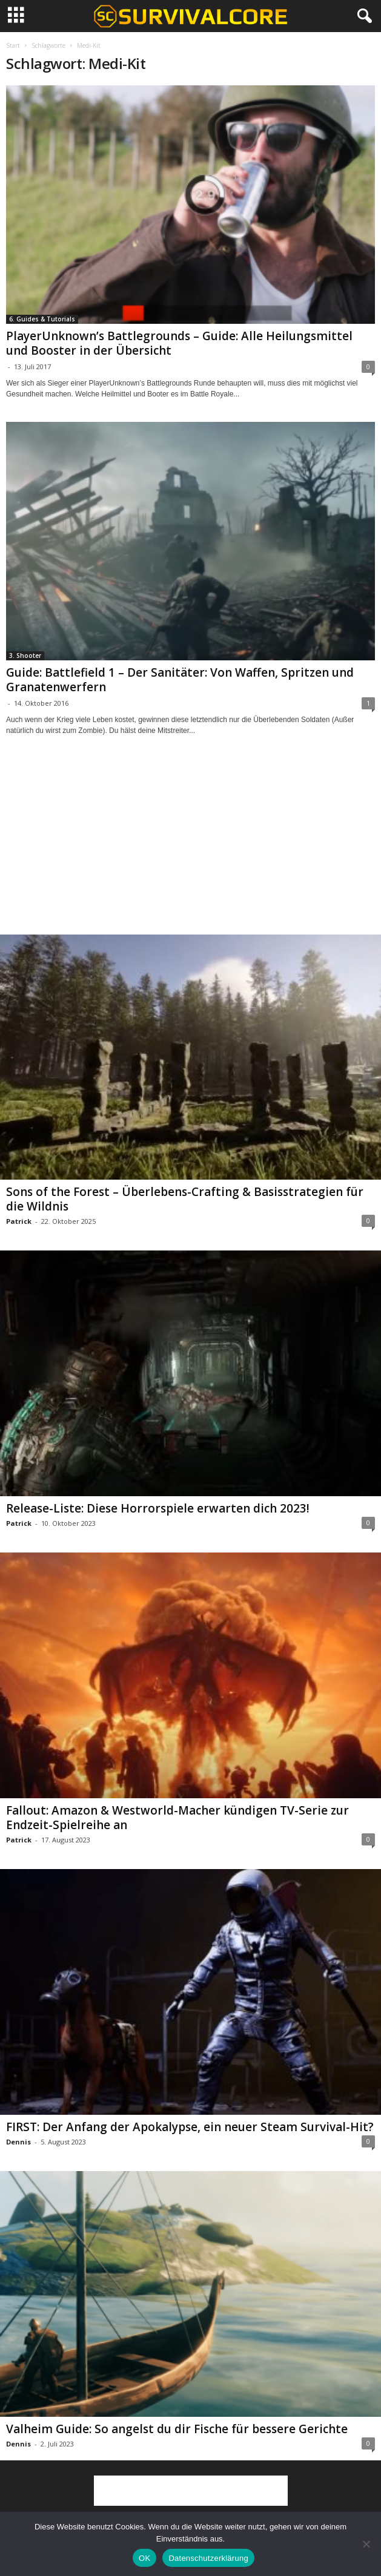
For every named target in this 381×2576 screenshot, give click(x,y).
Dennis (18, 2141)
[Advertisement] (191, 846)
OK (144, 2558)
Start (13, 45)
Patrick (18, 1221)
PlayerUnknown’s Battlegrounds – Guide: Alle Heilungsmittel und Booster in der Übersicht (179, 343)
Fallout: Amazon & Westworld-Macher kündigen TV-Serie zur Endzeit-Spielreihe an (177, 1817)
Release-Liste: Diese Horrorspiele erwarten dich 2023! (158, 1508)
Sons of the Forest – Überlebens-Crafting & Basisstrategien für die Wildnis (184, 1199)
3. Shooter (25, 655)
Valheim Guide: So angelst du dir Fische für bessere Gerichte (177, 2429)
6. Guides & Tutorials (42, 319)
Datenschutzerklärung (208, 2558)
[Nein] (366, 2544)
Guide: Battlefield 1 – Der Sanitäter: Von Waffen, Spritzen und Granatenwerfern (180, 680)
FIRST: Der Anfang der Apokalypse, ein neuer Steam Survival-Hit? (190, 2127)
